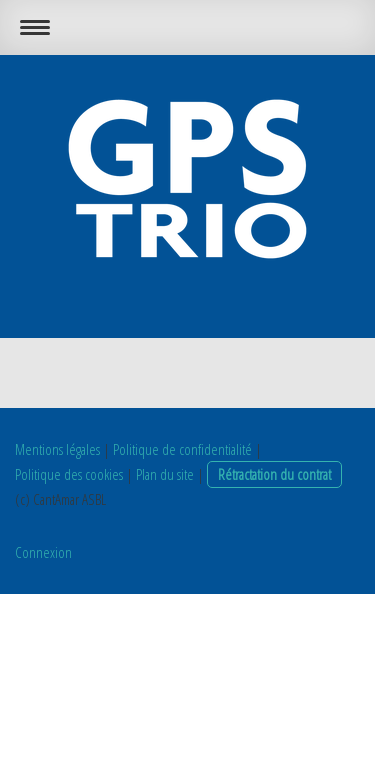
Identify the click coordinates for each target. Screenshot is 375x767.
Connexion (43, 552)
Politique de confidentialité (182, 449)
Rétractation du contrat (274, 474)
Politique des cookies (69, 474)
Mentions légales (57, 449)
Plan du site (165, 474)
